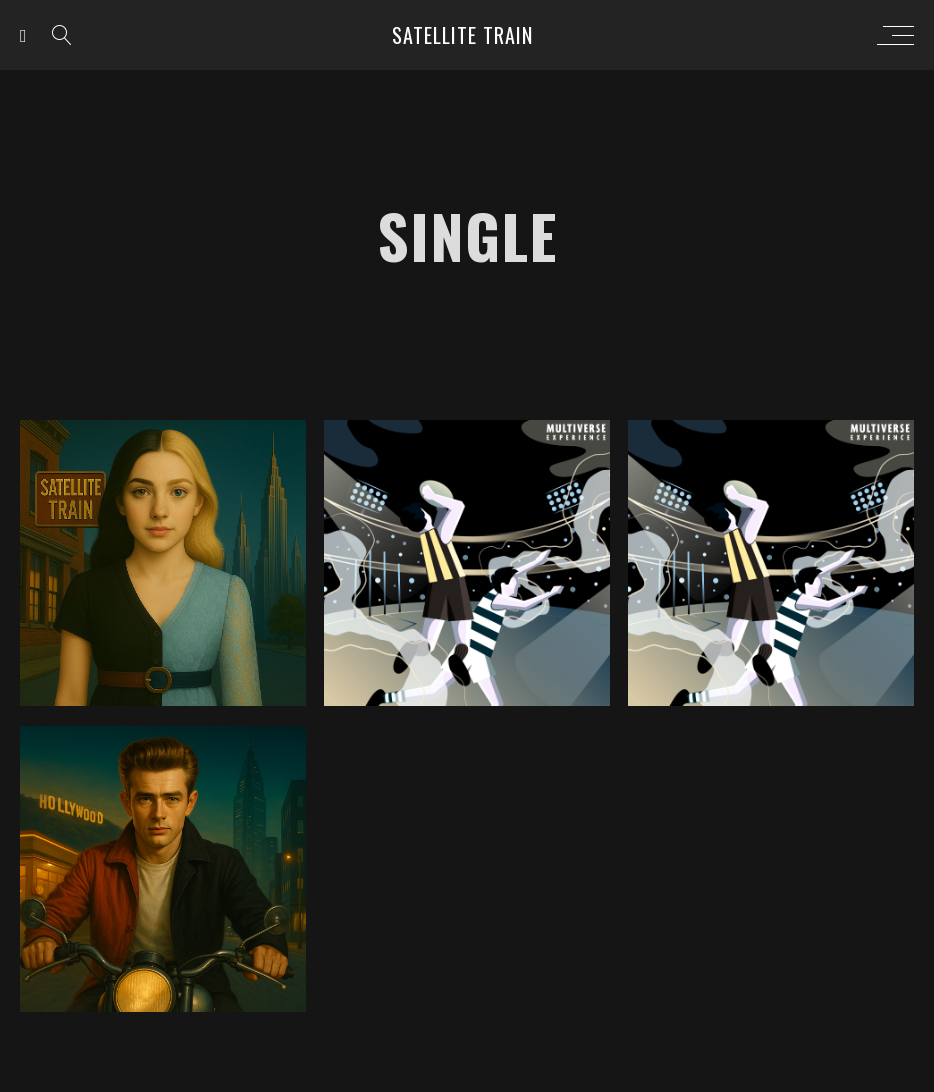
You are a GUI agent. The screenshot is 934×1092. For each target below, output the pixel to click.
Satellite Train (462, 35)
